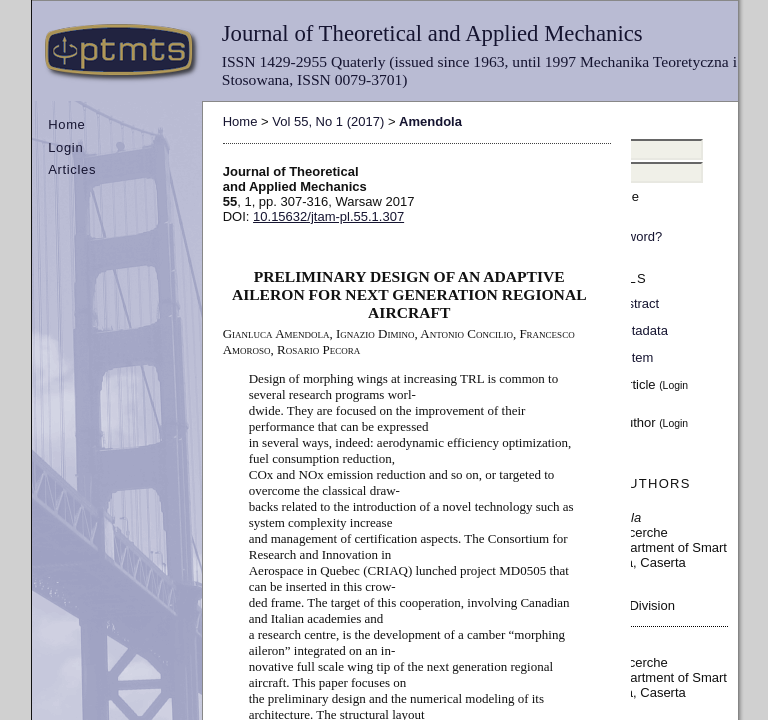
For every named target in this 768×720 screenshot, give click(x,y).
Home (66, 124)
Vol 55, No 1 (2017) (328, 121)
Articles (72, 169)
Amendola (430, 121)
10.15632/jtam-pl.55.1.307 (328, 216)
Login (65, 147)
